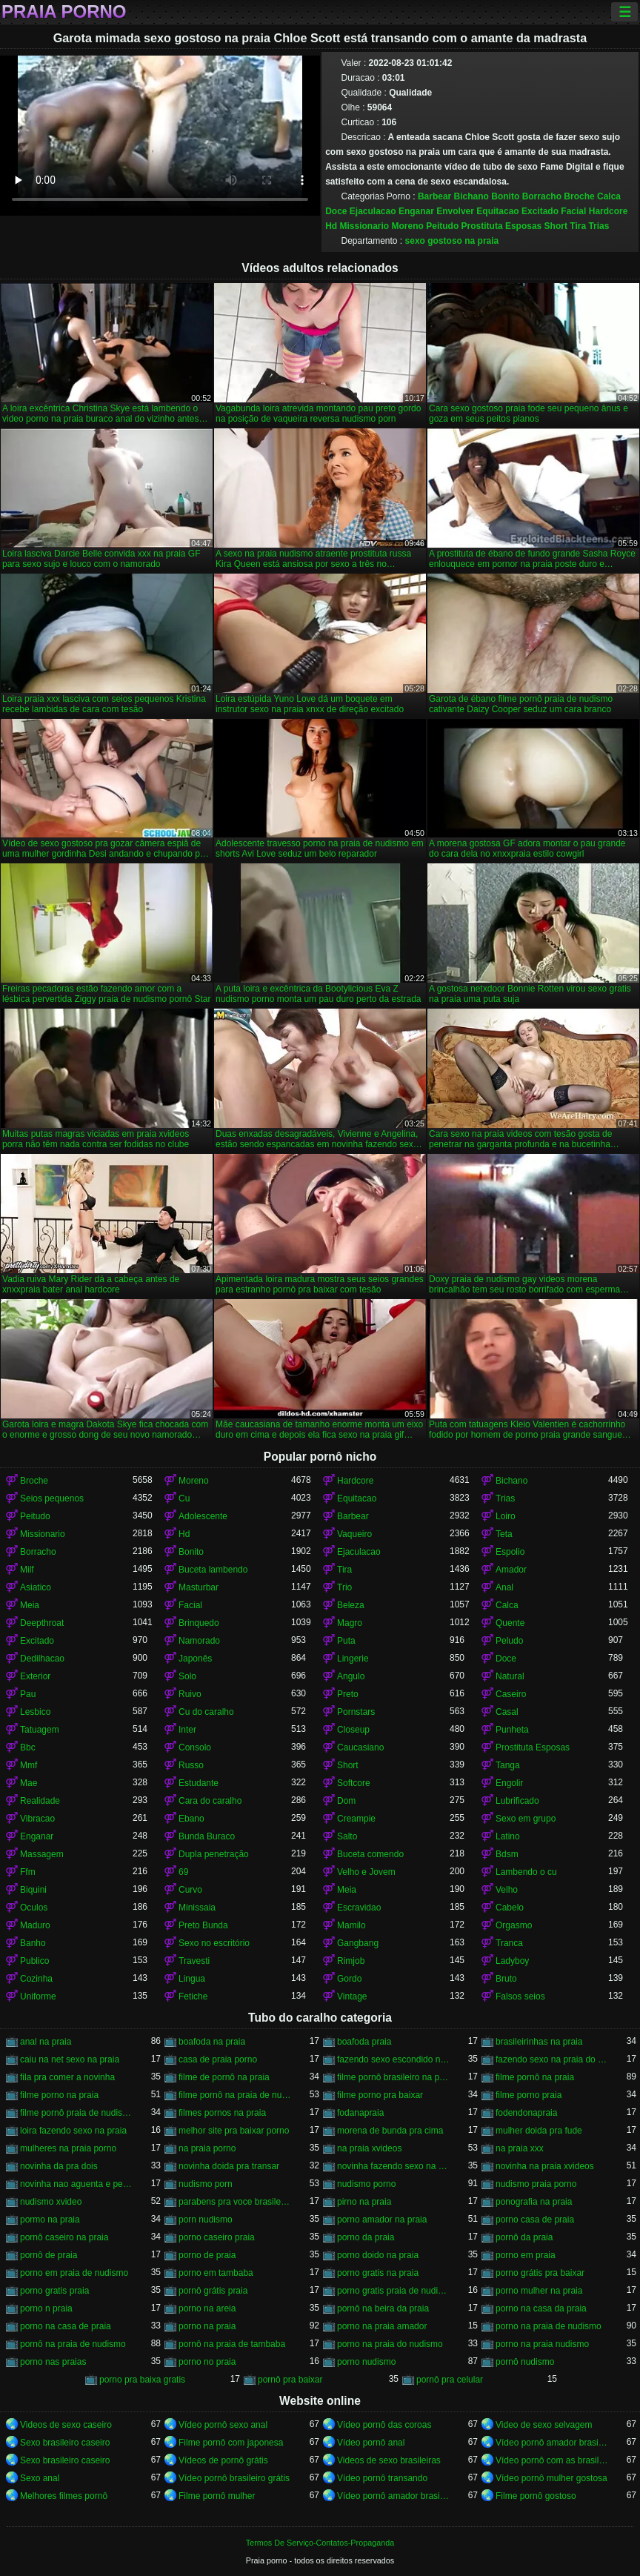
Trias (598, 226)
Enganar (416, 211)
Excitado (540, 211)
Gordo (349, 1979)
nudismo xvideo (50, 2202)
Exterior (35, 1676)
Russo (191, 1765)
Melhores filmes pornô (63, 2496)
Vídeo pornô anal (370, 2442)
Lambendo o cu (526, 1872)
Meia (29, 1605)
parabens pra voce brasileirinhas (235, 2202)
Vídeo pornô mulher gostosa (551, 2478)
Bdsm (507, 1854)
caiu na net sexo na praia (69, 2059)
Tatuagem (39, 1729)
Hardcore (608, 211)
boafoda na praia (212, 2041)
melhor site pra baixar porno (234, 2130)
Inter (187, 1729)
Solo (187, 1676)
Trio (344, 1587)
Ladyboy (512, 1961)
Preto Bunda (203, 1925)
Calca (609, 196)
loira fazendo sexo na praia (73, 2130)
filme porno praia (528, 2095)
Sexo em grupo (526, 1818)
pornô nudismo (525, 2362)
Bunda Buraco (207, 1836)
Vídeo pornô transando (382, 2478)
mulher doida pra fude (539, 2130)
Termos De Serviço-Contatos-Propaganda (320, 2542)
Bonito (505, 196)
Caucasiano (360, 1747)
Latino (508, 1836)
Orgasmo (514, 1925)
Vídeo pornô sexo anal (223, 2425)
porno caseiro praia (217, 2237)
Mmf (28, 1765)
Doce (336, 211)
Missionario (365, 226)
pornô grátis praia (213, 2290)
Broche (579, 196)
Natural (510, 1676)
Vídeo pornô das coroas (384, 2425)
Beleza (350, 1605)
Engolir (509, 1783)
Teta (504, 1534)
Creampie (356, 1818)
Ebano (191, 1818)
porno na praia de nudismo (548, 2326)
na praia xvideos (369, 2148)
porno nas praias (53, 2362)
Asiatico (35, 1587)
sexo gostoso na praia (452, 241)
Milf (27, 1569)
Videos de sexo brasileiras (389, 2460)
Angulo (350, 1676)
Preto (348, 1694)
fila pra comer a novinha (67, 2077)
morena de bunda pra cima (390, 2130)
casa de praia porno (218, 2059)
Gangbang (358, 1943)
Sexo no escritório (214, 1943)
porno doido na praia (378, 2255)
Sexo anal (39, 2478)
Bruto (506, 1979)
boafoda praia (364, 2041)
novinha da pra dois (59, 2166)
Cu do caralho (206, 1712)
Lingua (192, 1979)
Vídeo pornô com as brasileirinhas (552, 2460)
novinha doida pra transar (229, 2166)
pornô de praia (48, 2255)
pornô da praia (524, 2237)
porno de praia (207, 2255)
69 (183, 1872)
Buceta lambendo (213, 1569)
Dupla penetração (214, 1854)
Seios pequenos (52, 1498)
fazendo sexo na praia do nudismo (552, 2059)
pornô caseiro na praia (64, 2237)
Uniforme (38, 1996)
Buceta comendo (370, 1854)
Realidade (40, 1801)
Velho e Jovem (366, 1872)
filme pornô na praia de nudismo (235, 2095)
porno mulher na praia (539, 2290)
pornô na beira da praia (383, 2308)
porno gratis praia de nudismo (393, 2290)
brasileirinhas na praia (539, 2041)
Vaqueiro (354, 1534)
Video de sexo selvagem (544, 2425)
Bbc (28, 1747)
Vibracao (37, 1818)
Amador (511, 1569)
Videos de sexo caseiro (66, 2425)
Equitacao (497, 211)
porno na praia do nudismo (390, 2344)
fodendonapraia (526, 2113)
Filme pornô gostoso (536, 2496)
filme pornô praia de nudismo (76, 2113)
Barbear (434, 196)
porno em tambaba (216, 2273)
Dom (346, 1801)
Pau (28, 1694)
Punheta (512, 1729)
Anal (504, 1587)
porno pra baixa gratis (142, 2379)
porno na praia (207, 2326)
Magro (349, 1623)
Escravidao (359, 1907)
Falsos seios (520, 1996)
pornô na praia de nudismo (73, 2344)
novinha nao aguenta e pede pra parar (76, 2184)
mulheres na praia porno (68, 2148)
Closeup (353, 1729)
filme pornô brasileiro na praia (393, 2077)
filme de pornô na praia (224, 2077)
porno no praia (207, 2362)
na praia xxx (520, 2148)
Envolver (455, 211)
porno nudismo (366, 2362)
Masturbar (199, 1587)
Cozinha (36, 1979)
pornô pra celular (449, 2379)
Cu (184, 1498)
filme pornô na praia (535, 2077)
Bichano (471, 196)
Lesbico (35, 1712)
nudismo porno (366, 2184)
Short (555, 226)
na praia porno (207, 2148)
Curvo (190, 1890)
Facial (573, 211)
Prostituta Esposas (501, 226)
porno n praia (46, 2308)
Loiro (506, 1516)
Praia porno (63, 11)
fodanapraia (360, 2113)
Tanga (508, 1765)
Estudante (199, 1783)
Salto (347, 1836)
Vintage (352, 1996)
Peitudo (442, 226)
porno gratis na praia (378, 2273)
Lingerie (353, 1658)
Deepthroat (42, 1623)
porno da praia (365, 2237)
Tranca (509, 1943)
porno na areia (207, 2308)
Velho (507, 1890)
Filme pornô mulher (217, 2496)
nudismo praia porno (536, 2184)
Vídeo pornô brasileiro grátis (234, 2478)
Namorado (199, 1641)
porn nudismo (206, 2219)
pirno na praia (364, 2202)
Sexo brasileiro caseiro (65, 2442)
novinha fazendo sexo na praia (393, 2166)
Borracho (541, 196)
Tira (578, 226)
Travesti (194, 1961)
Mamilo (351, 1925)
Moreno (408, 226)
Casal (507, 1712)
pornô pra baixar (290, 2379)
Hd (331, 226)
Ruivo (190, 1694)
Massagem (42, 1854)
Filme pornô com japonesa (231, 2442)
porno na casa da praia (541, 2308)
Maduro (35, 1925)
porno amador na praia (382, 2219)
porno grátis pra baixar (540, 2273)
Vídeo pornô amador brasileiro (552, 2442)
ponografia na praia (534, 2202)
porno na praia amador (382, 2326)
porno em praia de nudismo (74, 2273)
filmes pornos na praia (222, 2113)
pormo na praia (50, 2219)
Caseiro (511, 1694)
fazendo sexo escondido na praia (393, 2059)
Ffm (28, 1872)
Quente (510, 1623)
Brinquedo (199, 1623)
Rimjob (350, 1961)
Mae (28, 1783)
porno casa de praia (535, 2219)
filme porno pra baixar (380, 2095)
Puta (346, 1641)
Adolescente (203, 1516)
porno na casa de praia (65, 2326)
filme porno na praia (59, 2095)
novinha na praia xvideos (545, 2166)
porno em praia (526, 2255)
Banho (33, 1943)
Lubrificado (517, 1801)
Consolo (195, 1747)
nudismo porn (206, 2184)
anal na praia (45, 2041)
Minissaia (197, 1907)
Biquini (33, 1890)
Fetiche (193, 1996)
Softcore (353, 1783)
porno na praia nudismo (542, 2344)
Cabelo (510, 1907)
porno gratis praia (54, 2290)
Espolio (510, 1552)
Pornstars (356, 1712)
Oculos (33, 1907)
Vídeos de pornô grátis (223, 2460)
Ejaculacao (373, 211)
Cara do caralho (210, 1801)
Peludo (509, 1641)
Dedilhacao (42, 1658)
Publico (34, 1961)
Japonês (195, 1658)
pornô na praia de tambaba (232, 2344)
